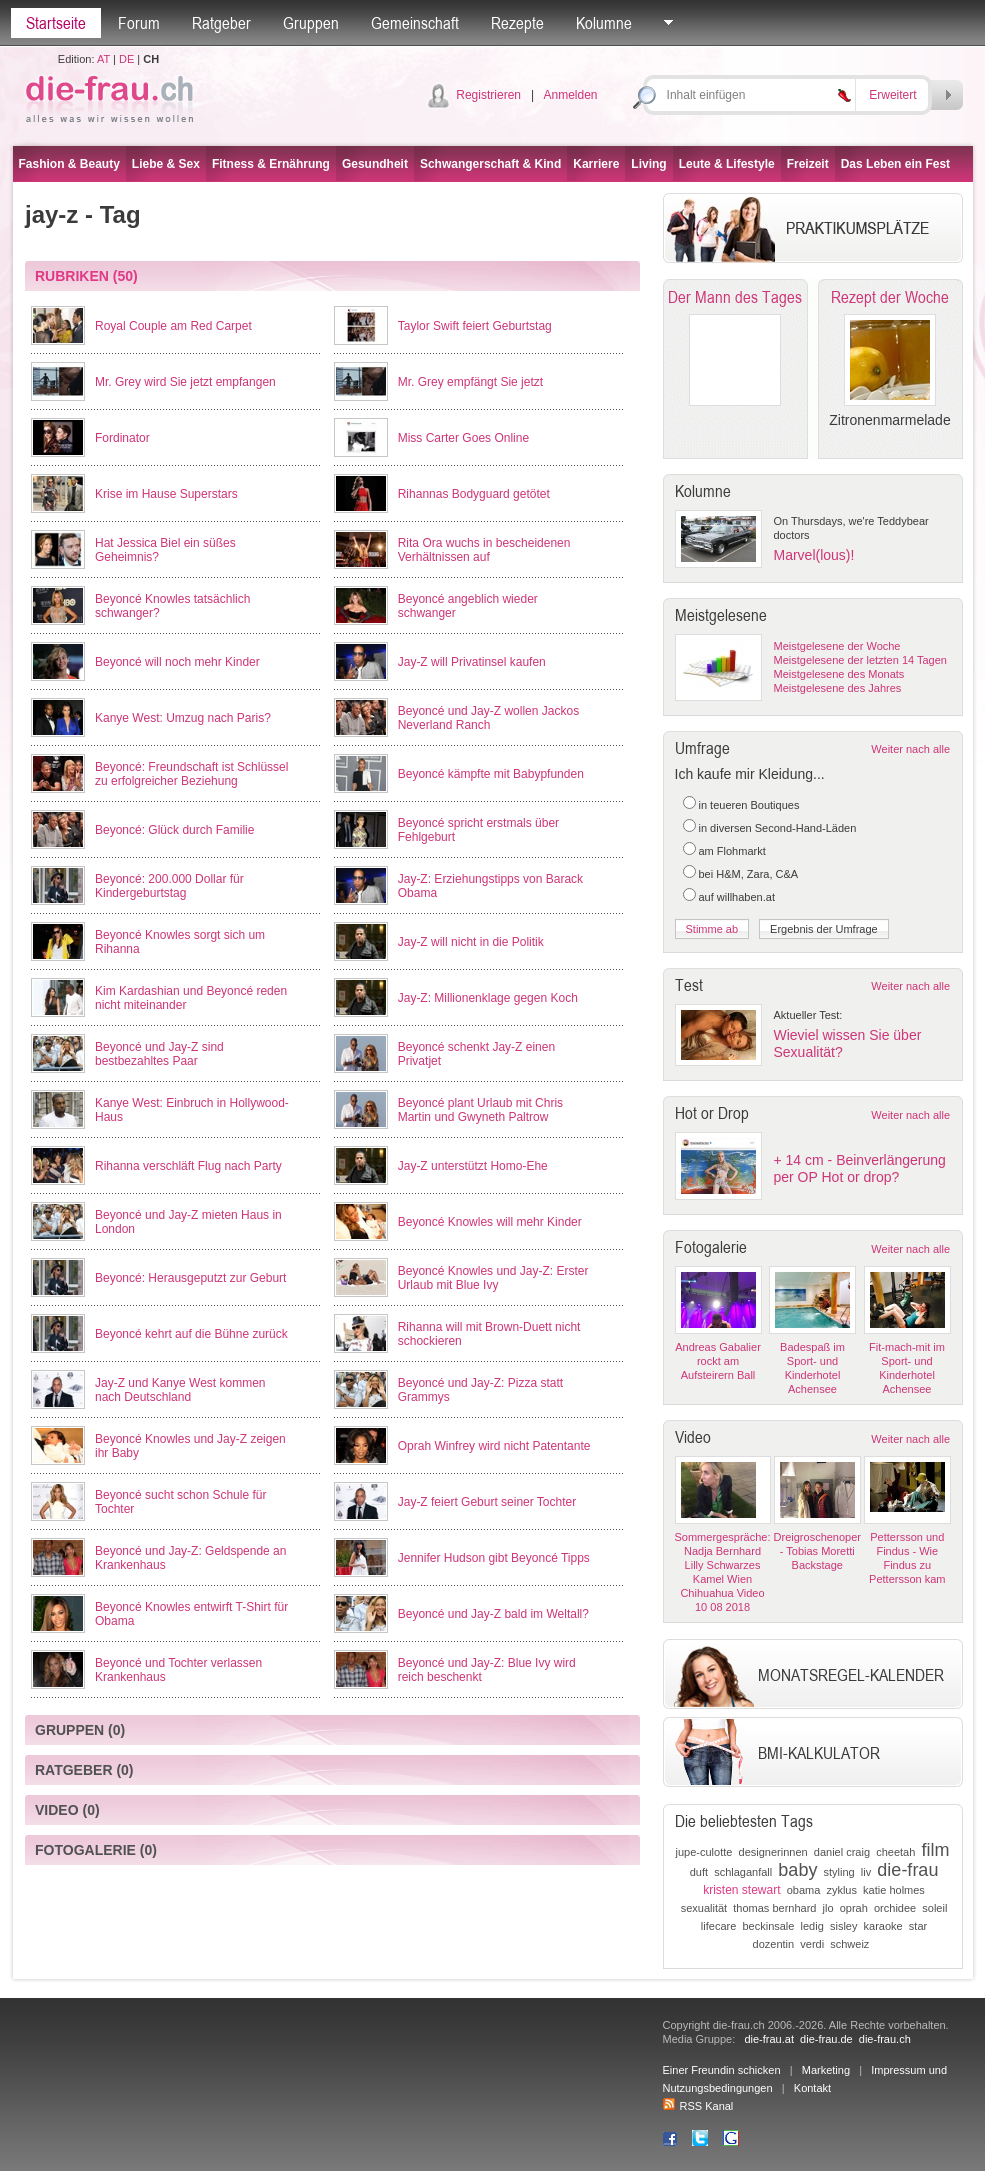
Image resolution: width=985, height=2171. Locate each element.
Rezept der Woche (890, 297)
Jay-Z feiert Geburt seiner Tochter (487, 1502)
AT (103, 59)
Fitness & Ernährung (271, 164)
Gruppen (311, 23)
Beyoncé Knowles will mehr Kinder (490, 1222)
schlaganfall (743, 1872)
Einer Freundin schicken (722, 2070)
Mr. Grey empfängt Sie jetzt (470, 382)
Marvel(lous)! (814, 555)
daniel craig (842, 1852)
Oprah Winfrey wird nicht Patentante (494, 1446)
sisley (844, 1926)
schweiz (849, 1944)
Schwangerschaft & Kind (490, 164)
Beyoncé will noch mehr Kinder (177, 662)
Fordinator (122, 438)
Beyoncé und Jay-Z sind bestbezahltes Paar (159, 1054)
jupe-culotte (704, 1852)
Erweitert (892, 95)
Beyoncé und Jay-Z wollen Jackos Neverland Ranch (488, 718)
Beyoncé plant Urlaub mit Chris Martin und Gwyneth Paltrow (480, 1110)
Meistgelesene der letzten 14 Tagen (860, 660)
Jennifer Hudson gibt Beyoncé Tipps (494, 1558)
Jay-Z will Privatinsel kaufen (472, 662)
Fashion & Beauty (69, 164)
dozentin (774, 1944)
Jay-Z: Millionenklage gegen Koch (488, 998)
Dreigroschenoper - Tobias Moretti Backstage (817, 1551)
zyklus (841, 1890)
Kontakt (812, 2088)
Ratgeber (221, 23)
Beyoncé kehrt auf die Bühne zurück (191, 1334)
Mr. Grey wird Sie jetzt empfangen (185, 382)
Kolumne (604, 23)
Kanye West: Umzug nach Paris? (183, 718)
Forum (139, 23)
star (918, 1926)
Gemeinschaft (415, 23)
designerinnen (773, 1852)
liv (866, 1872)
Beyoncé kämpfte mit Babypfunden (491, 774)
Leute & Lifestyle (727, 164)
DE (126, 59)
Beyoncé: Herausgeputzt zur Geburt (190, 1278)
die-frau (907, 1870)
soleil (934, 1908)
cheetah (895, 1852)
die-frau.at (769, 2039)
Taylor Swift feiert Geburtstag (475, 326)
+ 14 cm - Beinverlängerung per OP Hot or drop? (860, 1168)
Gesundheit (375, 164)
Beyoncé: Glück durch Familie (174, 830)
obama (804, 1890)
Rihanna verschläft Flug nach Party (188, 1166)
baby (797, 1870)
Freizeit (808, 164)
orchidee (895, 1908)
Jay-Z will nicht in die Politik (471, 942)
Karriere (596, 164)
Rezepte (517, 23)
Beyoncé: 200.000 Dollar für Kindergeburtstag (169, 886)
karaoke (883, 1926)
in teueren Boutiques (749, 805)
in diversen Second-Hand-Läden (778, 828)
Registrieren (488, 95)
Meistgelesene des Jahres (838, 688)
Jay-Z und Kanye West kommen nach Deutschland (180, 1390)
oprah (854, 1908)
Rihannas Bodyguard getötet (474, 494)
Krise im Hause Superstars (166, 494)
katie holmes (894, 1890)
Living (648, 164)
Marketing (826, 2070)
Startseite (56, 23)
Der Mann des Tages (735, 297)
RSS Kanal (698, 2106)
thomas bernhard (774, 1908)
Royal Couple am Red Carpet (173, 326)
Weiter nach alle (910, 749)
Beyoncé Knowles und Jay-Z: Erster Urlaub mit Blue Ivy (493, 1278)
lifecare (718, 1926)
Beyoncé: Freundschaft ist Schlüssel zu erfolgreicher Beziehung (191, 774)
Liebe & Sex (166, 164)
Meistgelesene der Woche (837, 646)
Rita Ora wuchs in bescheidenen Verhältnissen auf (484, 550)
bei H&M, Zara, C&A (749, 874)
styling (839, 1872)
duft (699, 1872)
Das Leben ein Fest (895, 164)
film (935, 1850)
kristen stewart (741, 1890)
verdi (812, 1944)
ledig (812, 1926)
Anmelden (570, 95)
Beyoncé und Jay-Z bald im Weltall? (493, 1614)
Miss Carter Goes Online (463, 438)
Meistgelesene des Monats (839, 674)
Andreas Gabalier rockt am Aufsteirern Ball (718, 1361)
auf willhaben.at (737, 897)
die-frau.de (826, 2039)
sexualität (704, 1908)
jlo (828, 1908)
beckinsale (768, 1926)
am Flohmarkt (732, 851)
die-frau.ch (885, 2039)
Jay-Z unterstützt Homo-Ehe (473, 1166)
